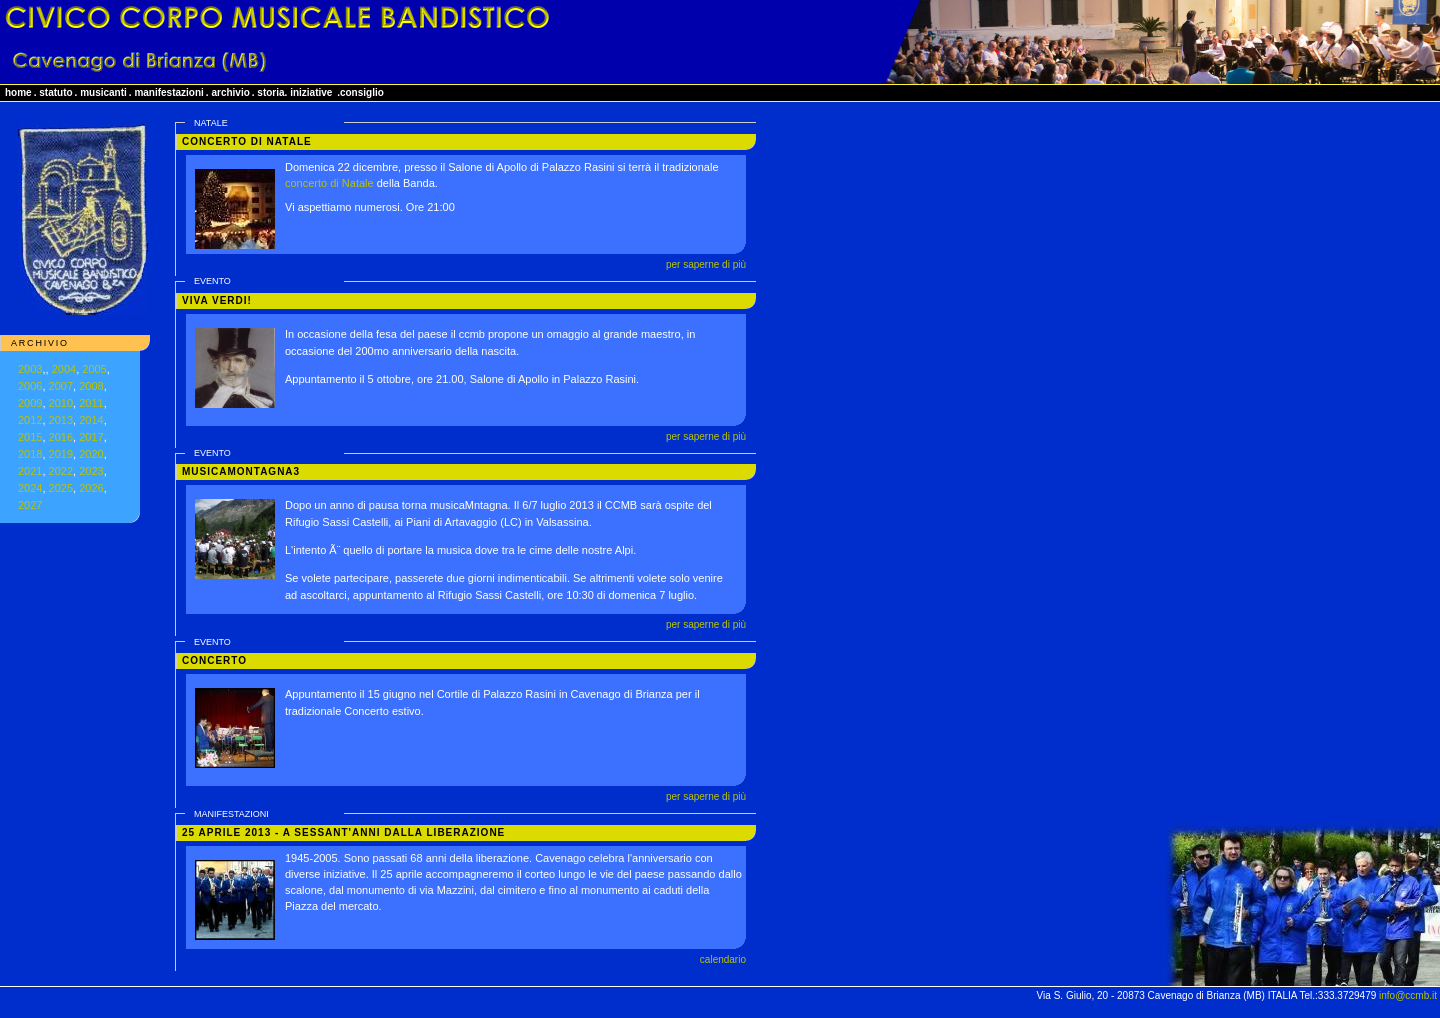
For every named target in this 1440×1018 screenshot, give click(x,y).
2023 (91, 471)
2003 (30, 369)
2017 (91, 437)
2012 (30, 420)
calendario (723, 959)
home (18, 92)
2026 (91, 488)
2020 (91, 454)
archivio (230, 92)
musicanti (103, 92)
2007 (61, 386)
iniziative (311, 92)
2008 (91, 386)
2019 (61, 454)
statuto (55, 92)
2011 (91, 403)
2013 (61, 420)
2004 (64, 369)
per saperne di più (706, 264)
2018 (30, 454)
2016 (61, 437)
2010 (61, 403)
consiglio (362, 92)
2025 (61, 488)
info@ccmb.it (1408, 995)
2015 (30, 437)
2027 (30, 505)
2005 (94, 369)
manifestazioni (168, 92)
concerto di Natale (329, 183)
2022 (61, 471)
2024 (30, 488)
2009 (30, 403)
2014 (91, 420)
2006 (30, 386)
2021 (30, 471)
